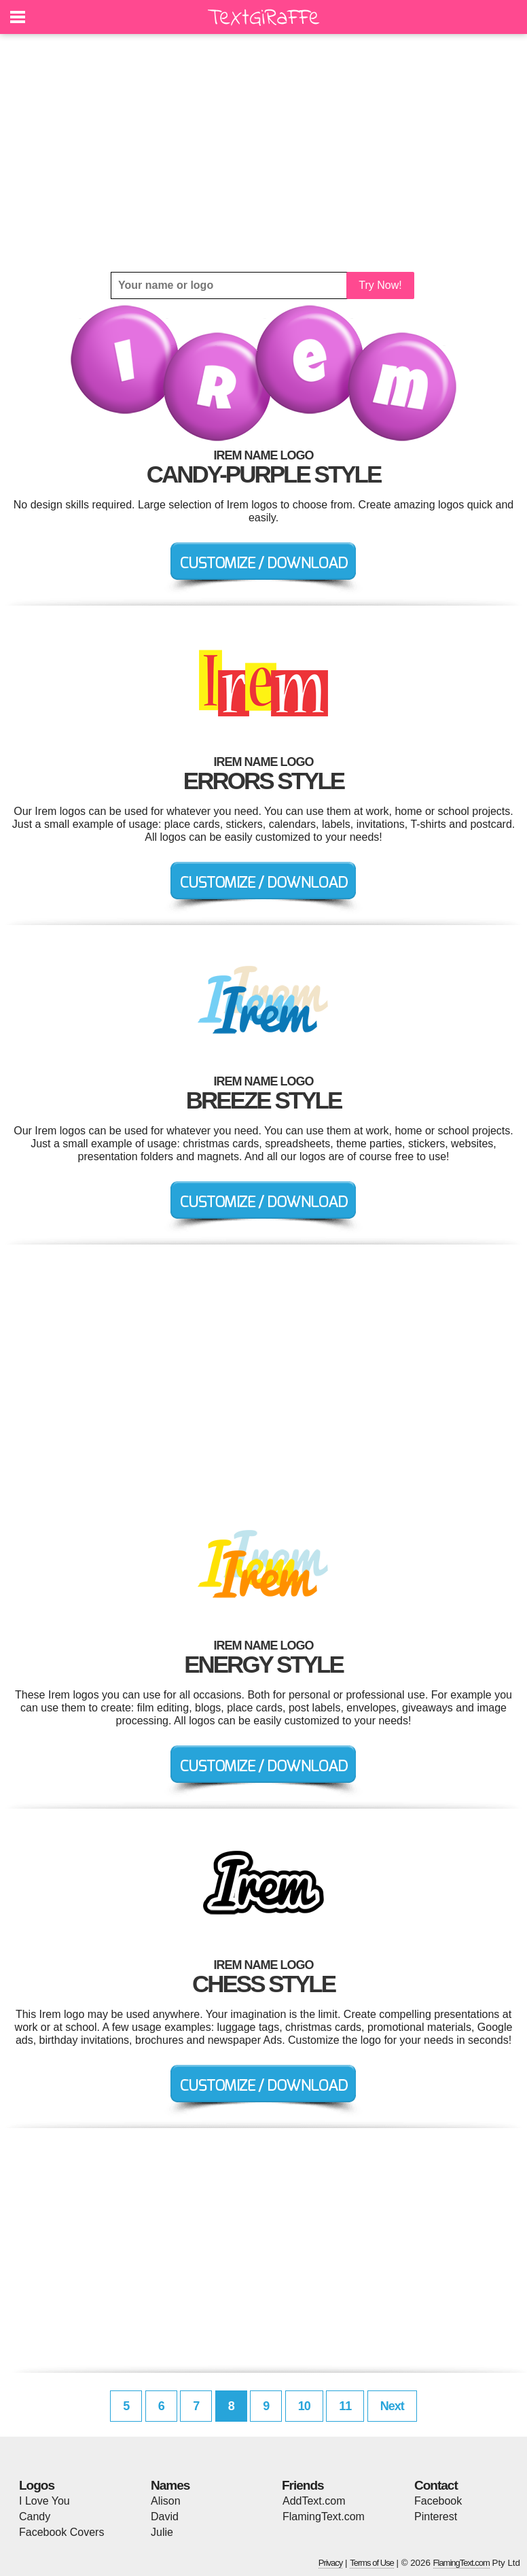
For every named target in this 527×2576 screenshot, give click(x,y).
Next (392, 2406)
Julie (162, 2532)
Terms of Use (372, 2563)
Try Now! (380, 285)
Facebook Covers (61, 2532)
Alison (166, 2501)
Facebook (438, 2501)
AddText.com (314, 2501)
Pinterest (435, 2516)
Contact (436, 2485)
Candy (34, 2516)
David (165, 2516)
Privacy (331, 2563)
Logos (36, 2485)
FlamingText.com (324, 2516)
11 (345, 2406)
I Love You (44, 2501)
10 (304, 2406)
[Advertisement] (263, 153)
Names (170, 2485)
